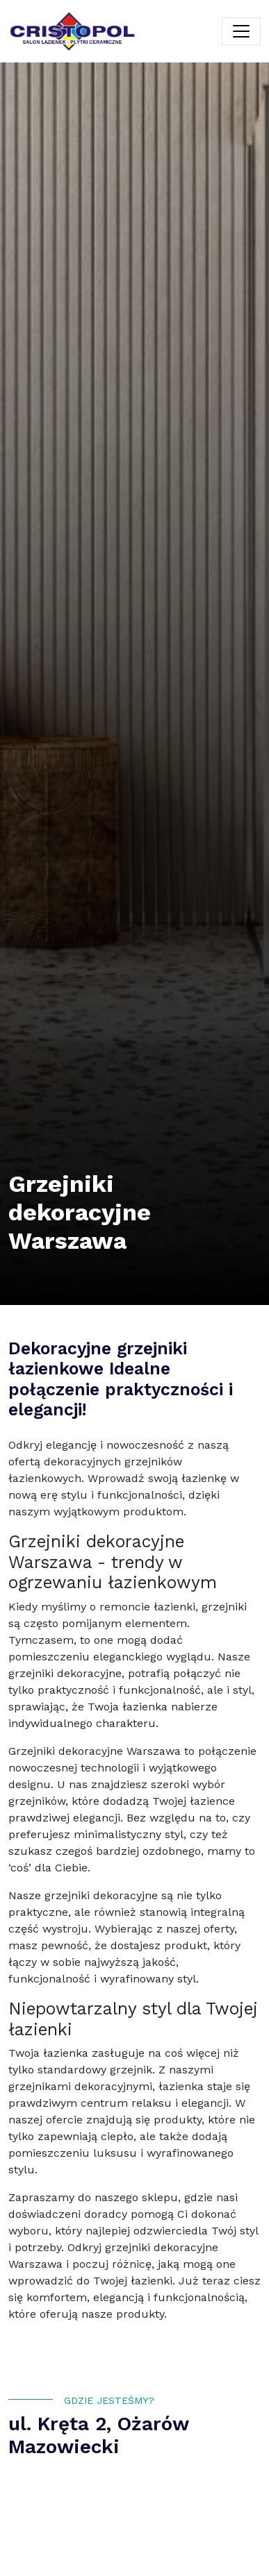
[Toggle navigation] (241, 31)
